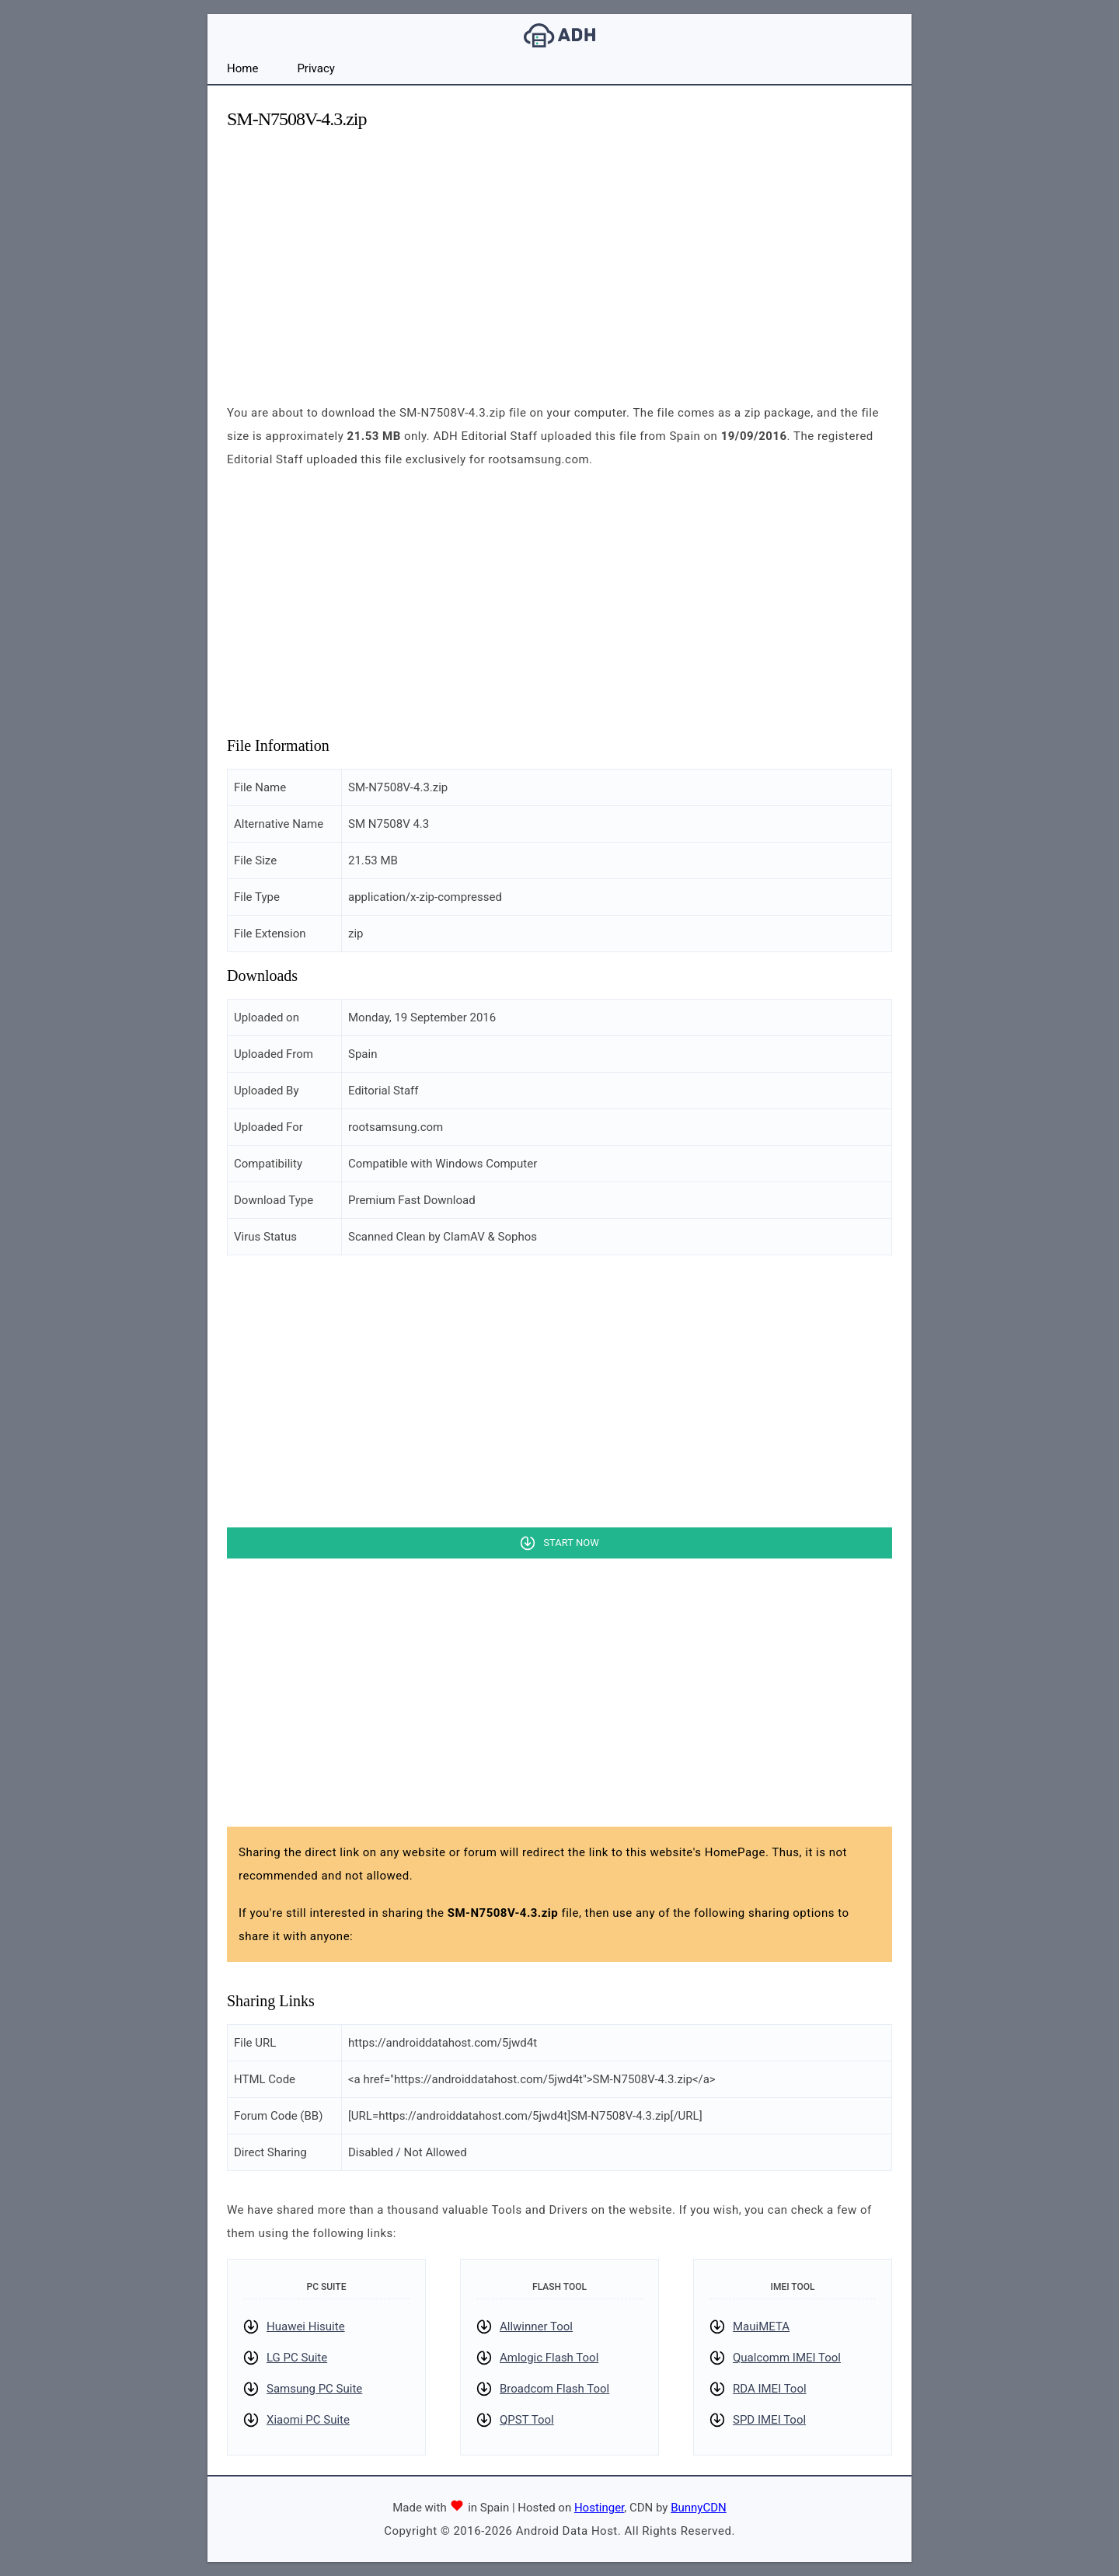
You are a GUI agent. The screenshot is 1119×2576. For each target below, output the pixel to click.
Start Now (570, 1542)
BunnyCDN (699, 2508)
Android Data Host (559, 35)
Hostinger (599, 2508)
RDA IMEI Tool (770, 2389)
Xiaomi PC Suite (308, 2420)
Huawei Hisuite (306, 2326)
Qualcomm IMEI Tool (787, 2358)
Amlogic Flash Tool (549, 2358)
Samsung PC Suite (314, 2389)
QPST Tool (527, 2420)
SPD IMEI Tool (769, 2420)
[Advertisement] (559, 253)
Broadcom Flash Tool (554, 2389)
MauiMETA (761, 2326)
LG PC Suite (297, 2358)
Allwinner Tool (536, 2326)
